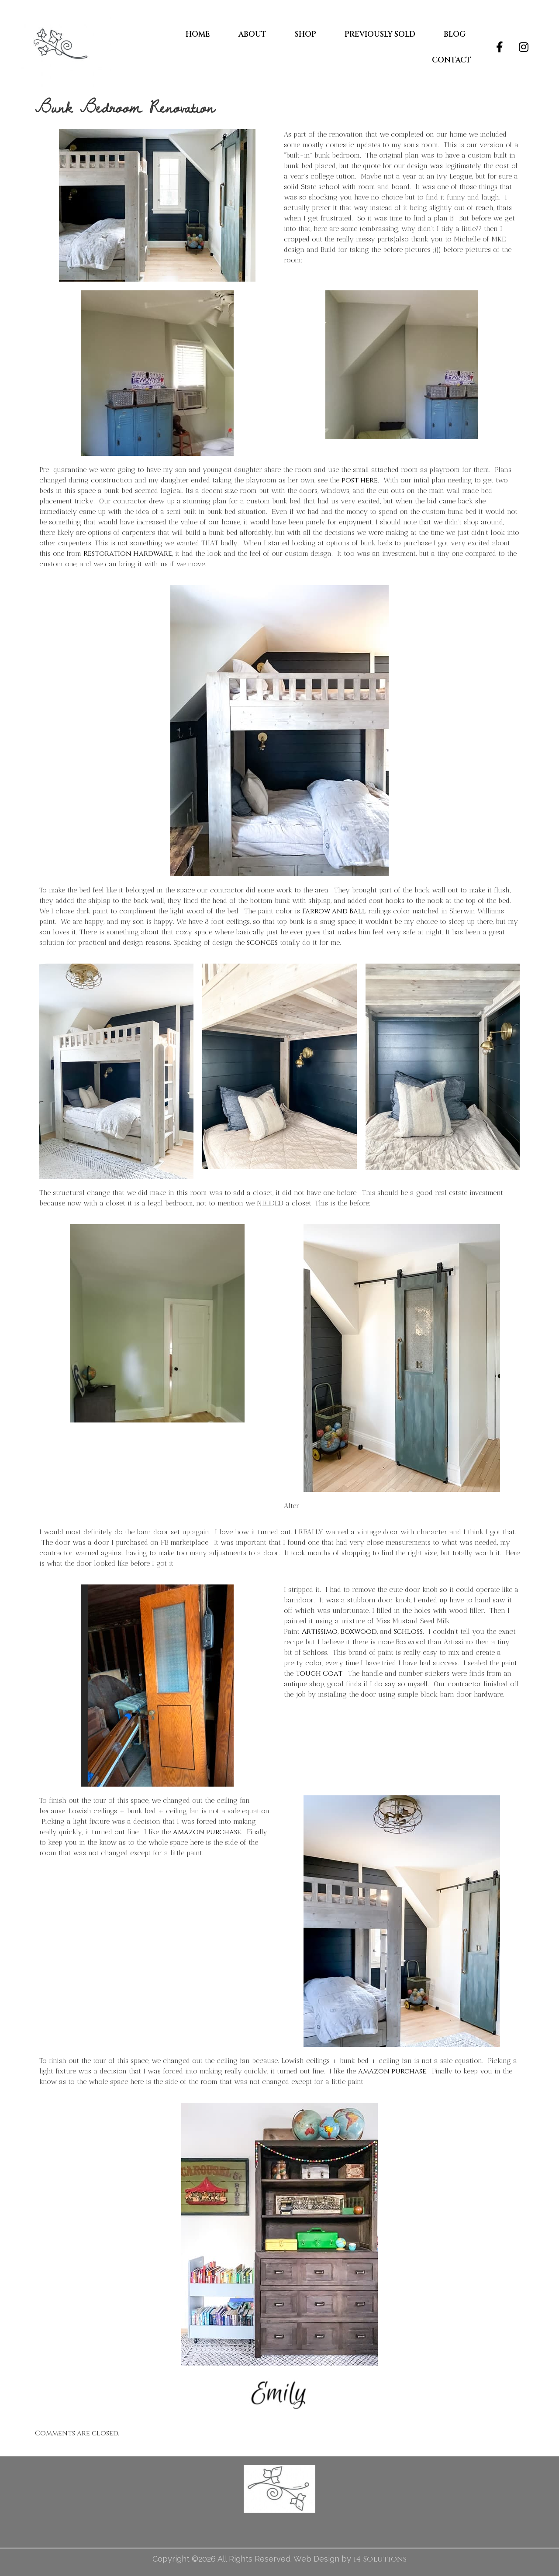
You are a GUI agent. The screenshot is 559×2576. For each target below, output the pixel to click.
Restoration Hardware (127, 553)
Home (198, 34)
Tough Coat (319, 1673)
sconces (262, 942)
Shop (305, 34)
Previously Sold (380, 34)
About (252, 34)
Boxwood (359, 1631)
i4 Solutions (380, 2559)
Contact (451, 60)
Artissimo (320, 1631)
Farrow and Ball (334, 911)
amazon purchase (207, 1832)
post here (360, 480)
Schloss (408, 1631)
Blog (455, 34)
